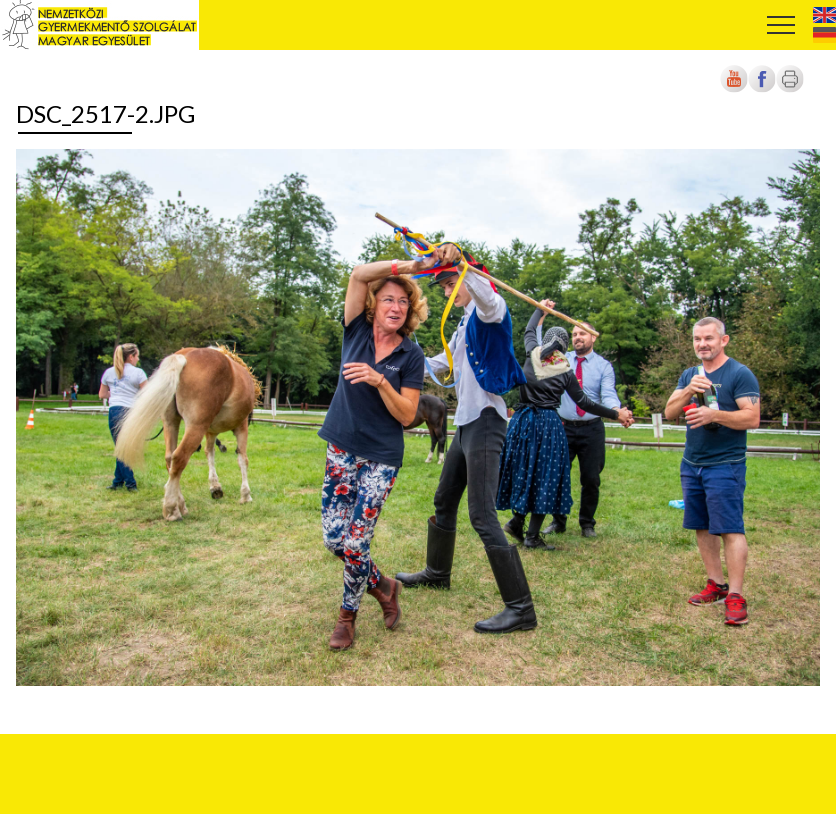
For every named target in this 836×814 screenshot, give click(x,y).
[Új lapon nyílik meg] (762, 88)
